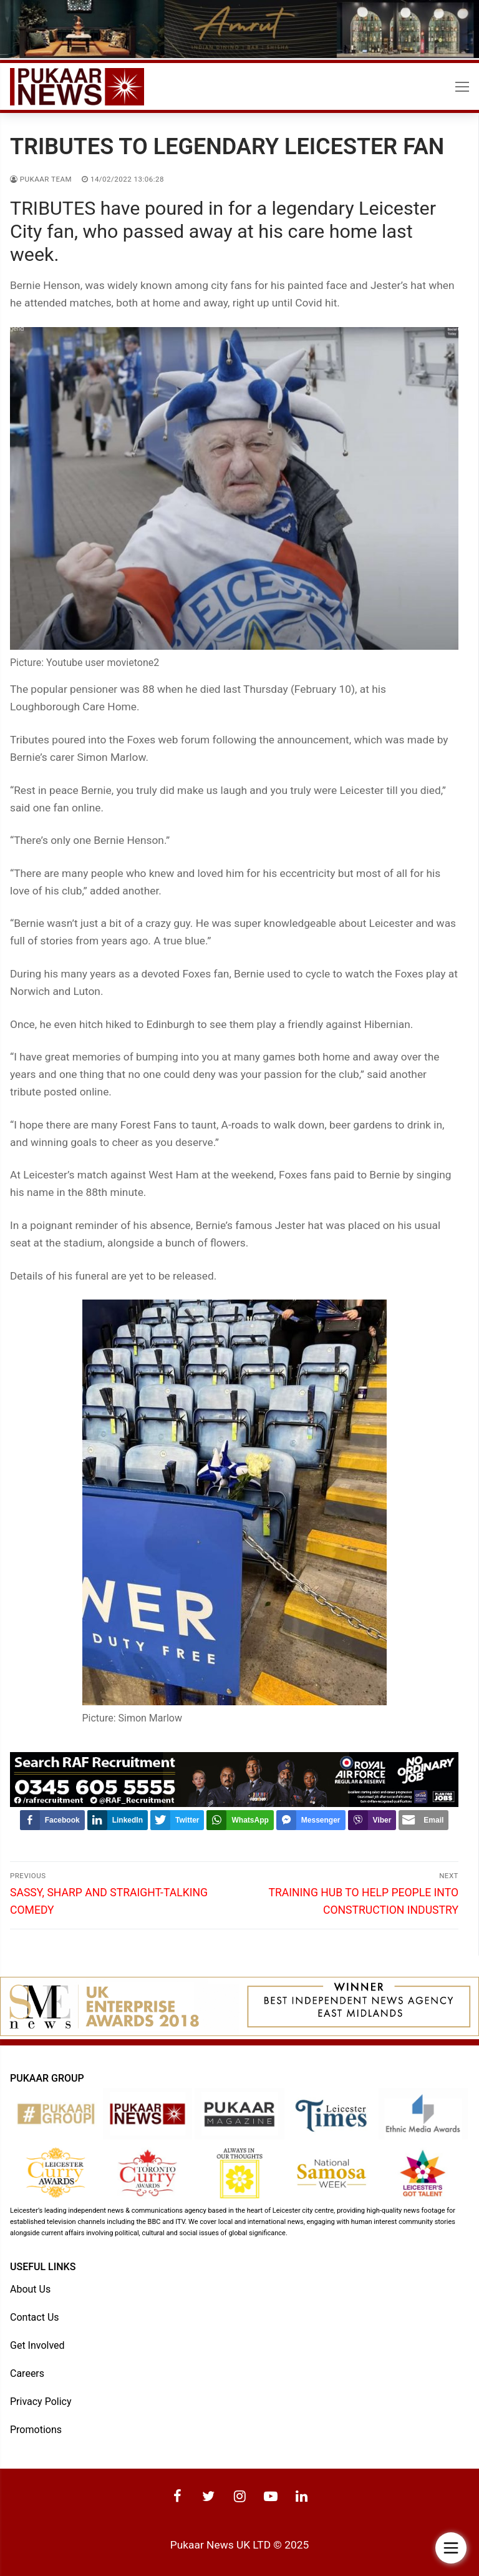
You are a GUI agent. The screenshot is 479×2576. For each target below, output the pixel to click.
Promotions (36, 2430)
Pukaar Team (41, 179)
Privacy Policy (41, 2401)
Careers (27, 2373)
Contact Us (34, 2317)
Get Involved (37, 2345)
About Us (30, 2289)
